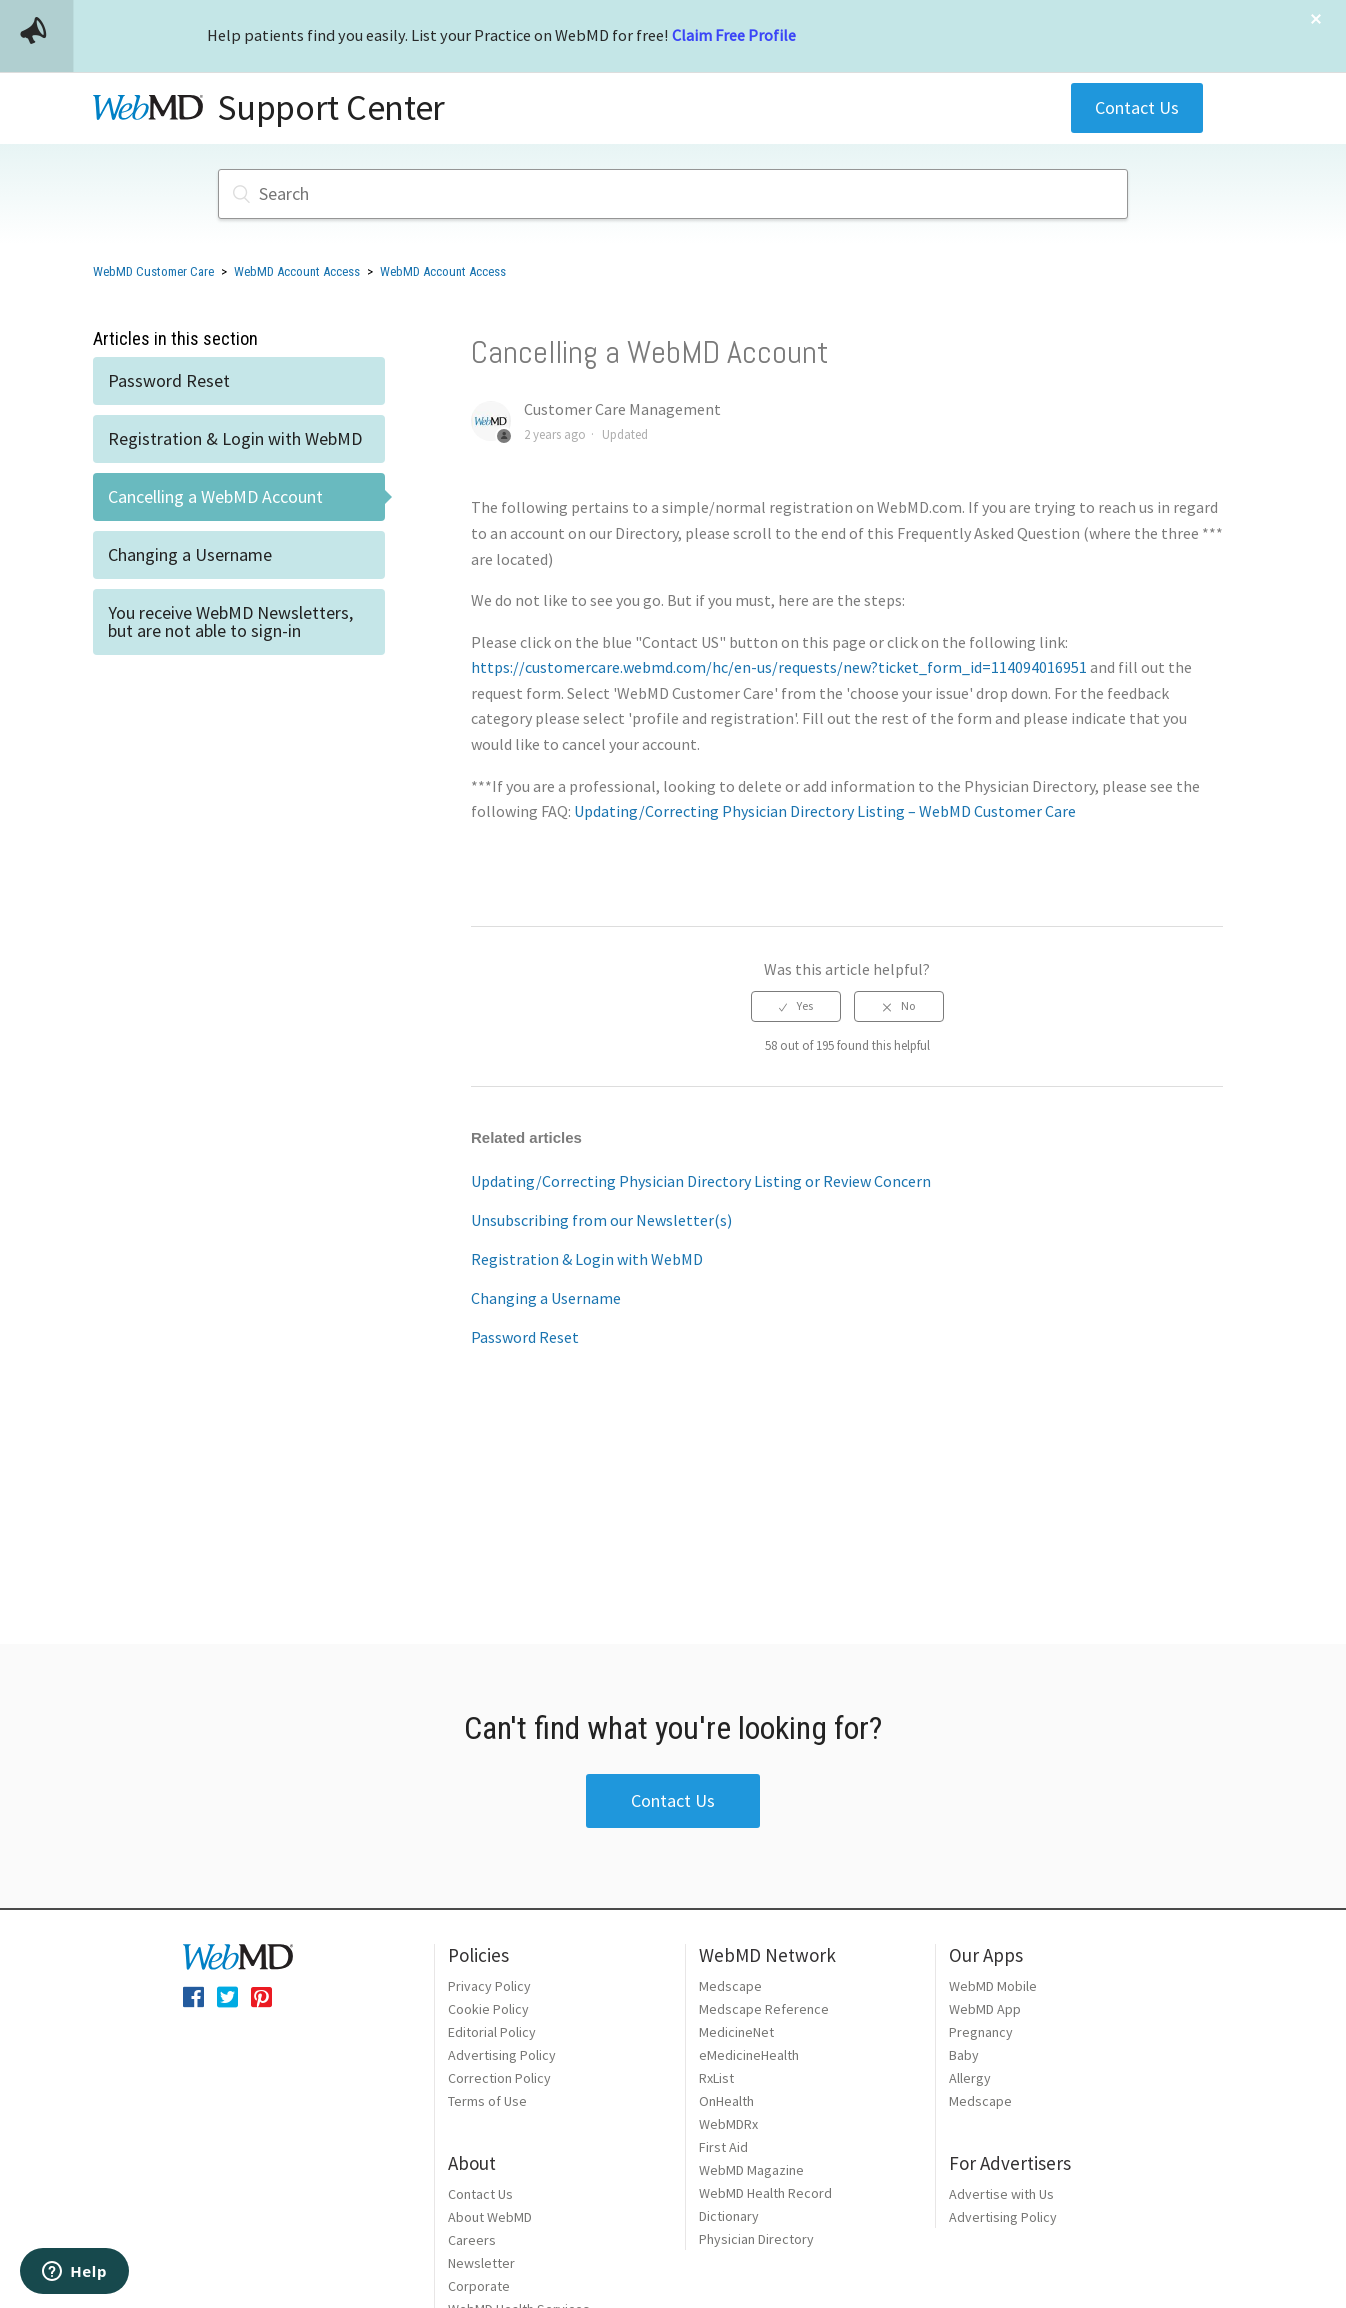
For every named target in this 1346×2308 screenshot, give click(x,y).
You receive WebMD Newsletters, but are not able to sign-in (230, 621)
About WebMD (490, 2217)
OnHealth (726, 2101)
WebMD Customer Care (153, 271)
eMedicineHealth (749, 2055)
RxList (716, 2078)
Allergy (970, 2078)
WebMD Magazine (751, 2170)
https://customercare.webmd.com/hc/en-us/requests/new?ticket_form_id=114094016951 (779, 667)
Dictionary (729, 2216)
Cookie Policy (488, 2009)
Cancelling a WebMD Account (215, 496)
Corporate (479, 2286)
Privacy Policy (489, 1986)
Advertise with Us (1001, 2194)
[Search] (673, 194)
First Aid (723, 2147)
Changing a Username (190, 554)
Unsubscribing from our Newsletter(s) (601, 1220)
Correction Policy (499, 2078)
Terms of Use (487, 2101)
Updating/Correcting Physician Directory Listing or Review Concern (701, 1181)
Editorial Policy (492, 2032)
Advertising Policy (502, 2055)
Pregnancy (981, 2032)
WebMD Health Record (765, 2193)
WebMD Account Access (297, 271)
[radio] (796, 1006)
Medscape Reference (764, 2009)
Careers (472, 2240)
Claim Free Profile (734, 35)
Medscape (730, 1986)
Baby (964, 2055)
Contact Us (1137, 107)
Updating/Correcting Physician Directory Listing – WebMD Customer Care (825, 811)
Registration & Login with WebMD (235, 438)
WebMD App (985, 2009)
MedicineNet (736, 2032)
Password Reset (169, 380)
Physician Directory (756, 2239)
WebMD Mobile (993, 1986)
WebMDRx (728, 2124)
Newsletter (481, 2263)
